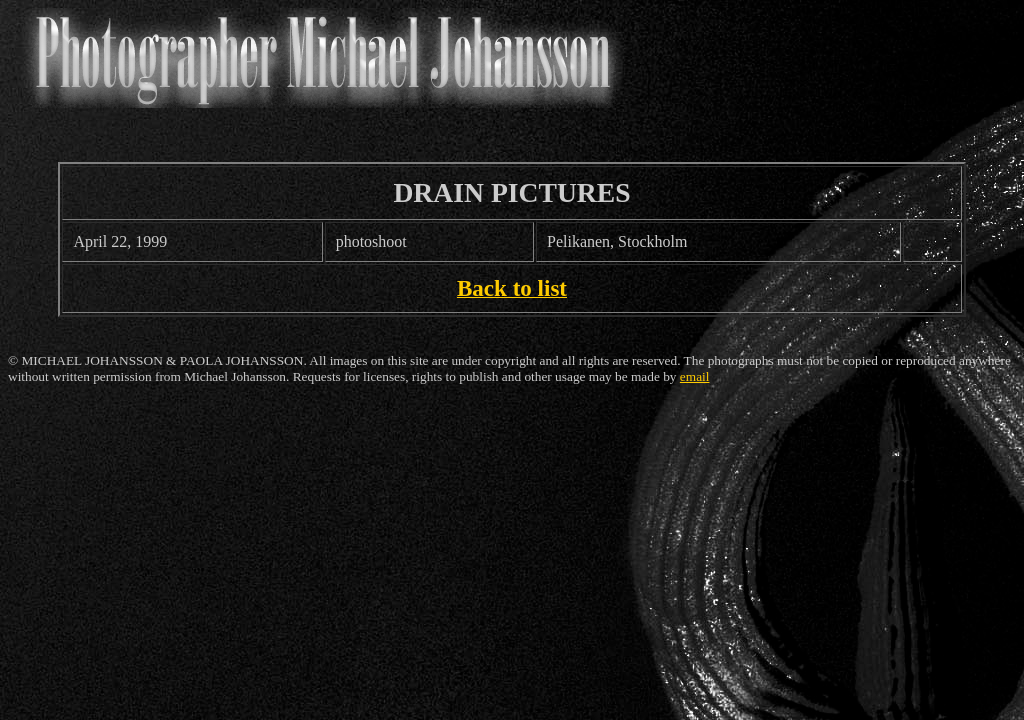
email (695, 376)
